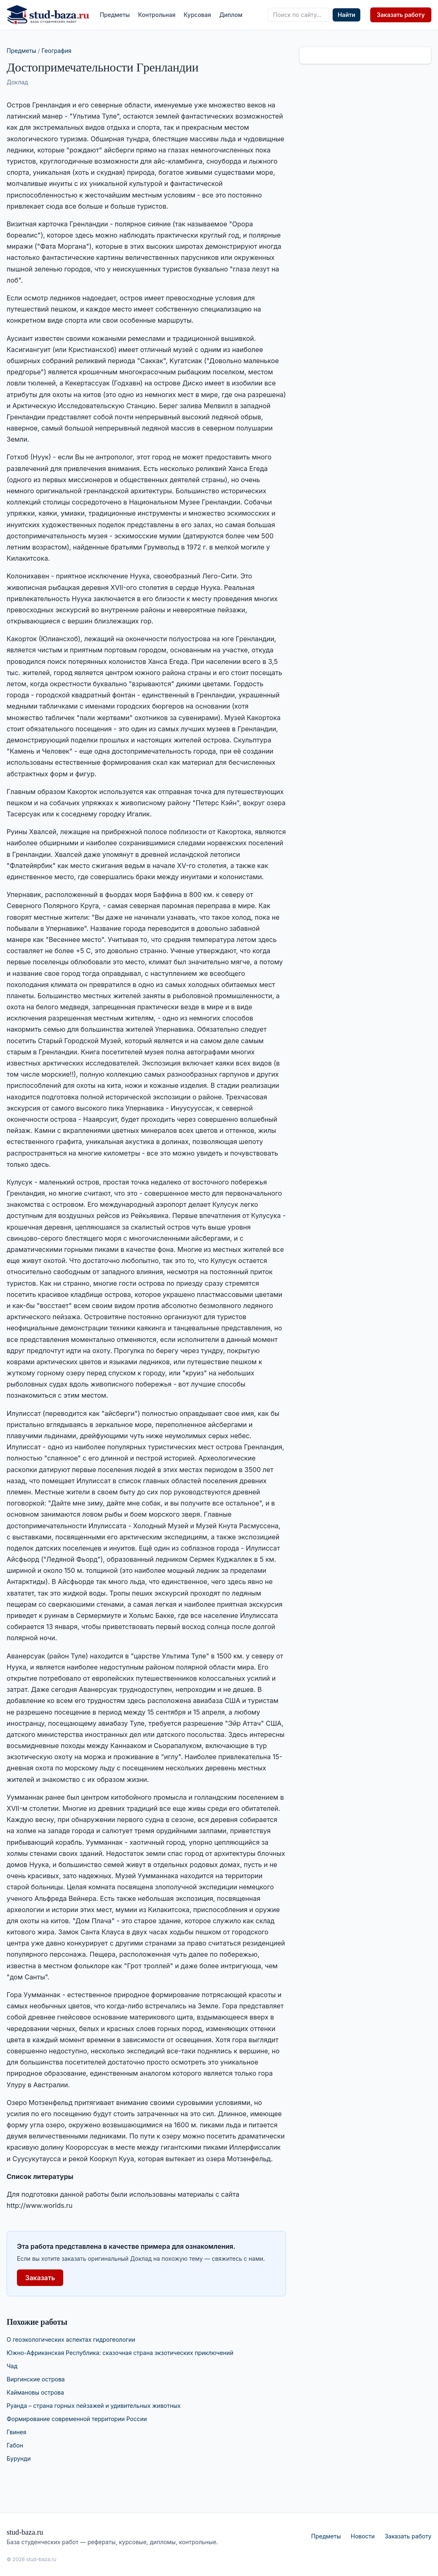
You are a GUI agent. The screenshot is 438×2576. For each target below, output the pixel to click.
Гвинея (16, 2432)
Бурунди (19, 2458)
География (56, 50)
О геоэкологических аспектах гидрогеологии (71, 2339)
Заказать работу (401, 14)
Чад (12, 2365)
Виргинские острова (36, 2379)
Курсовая (197, 14)
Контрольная (156, 14)
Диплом (231, 14)
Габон (15, 2445)
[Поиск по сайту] (298, 15)
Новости (363, 2536)
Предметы (115, 14)
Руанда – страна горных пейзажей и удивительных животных (94, 2405)
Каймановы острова (35, 2392)
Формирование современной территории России (77, 2418)
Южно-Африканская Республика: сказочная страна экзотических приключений (120, 2352)
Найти (346, 14)
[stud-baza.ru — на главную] (48, 15)
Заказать (40, 2278)
